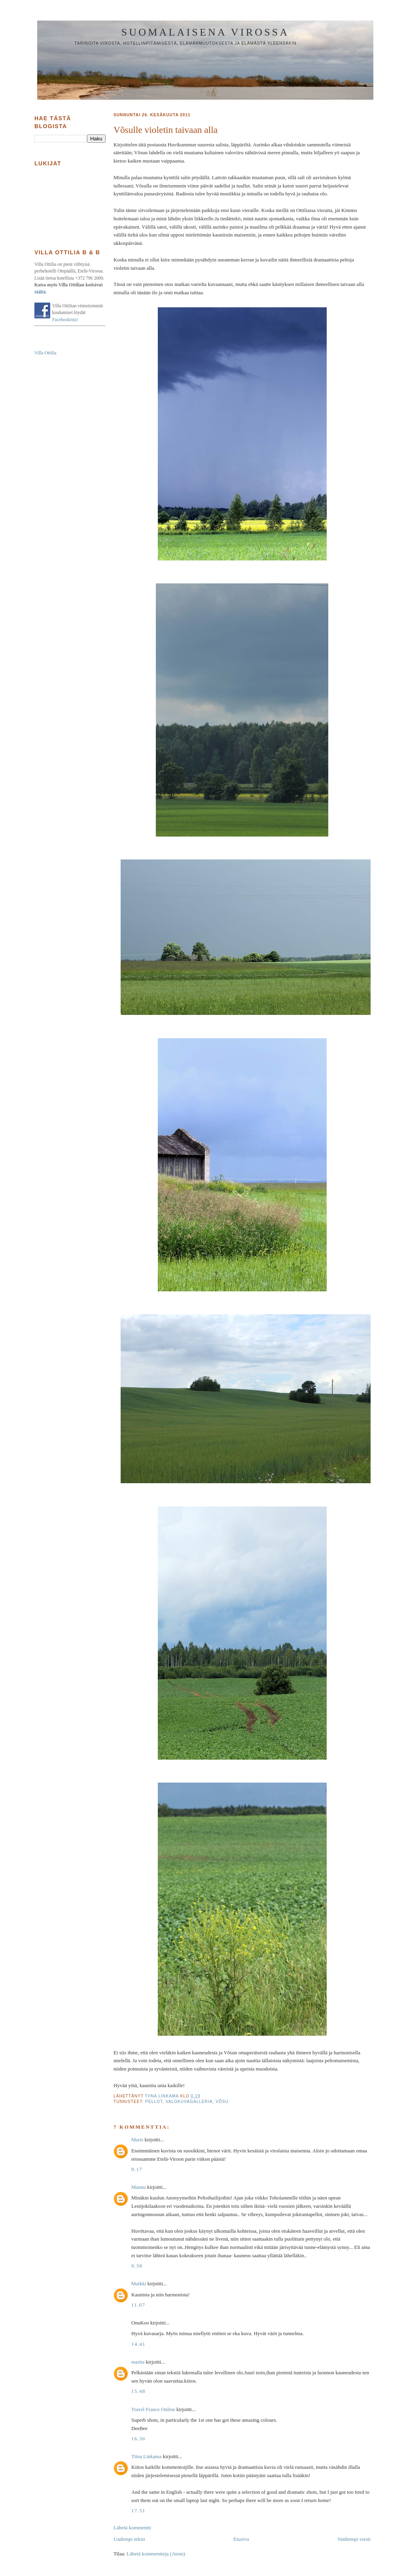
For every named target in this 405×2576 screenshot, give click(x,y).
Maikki (138, 2283)
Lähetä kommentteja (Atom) (156, 2554)
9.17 (136, 2169)
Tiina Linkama (146, 2456)
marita (137, 2362)
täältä (40, 292)
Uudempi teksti (129, 2539)
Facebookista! (65, 319)
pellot (154, 2101)
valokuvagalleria (189, 2101)
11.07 (138, 2305)
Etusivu (241, 2539)
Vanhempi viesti (354, 2539)
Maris (137, 2140)
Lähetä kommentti (132, 2528)
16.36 (138, 2439)
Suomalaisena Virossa (205, 32)
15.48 (138, 2391)
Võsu (222, 2101)
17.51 (138, 2511)
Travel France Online (153, 2409)
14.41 (138, 2344)
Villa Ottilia (45, 353)
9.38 (136, 2266)
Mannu (138, 2187)
